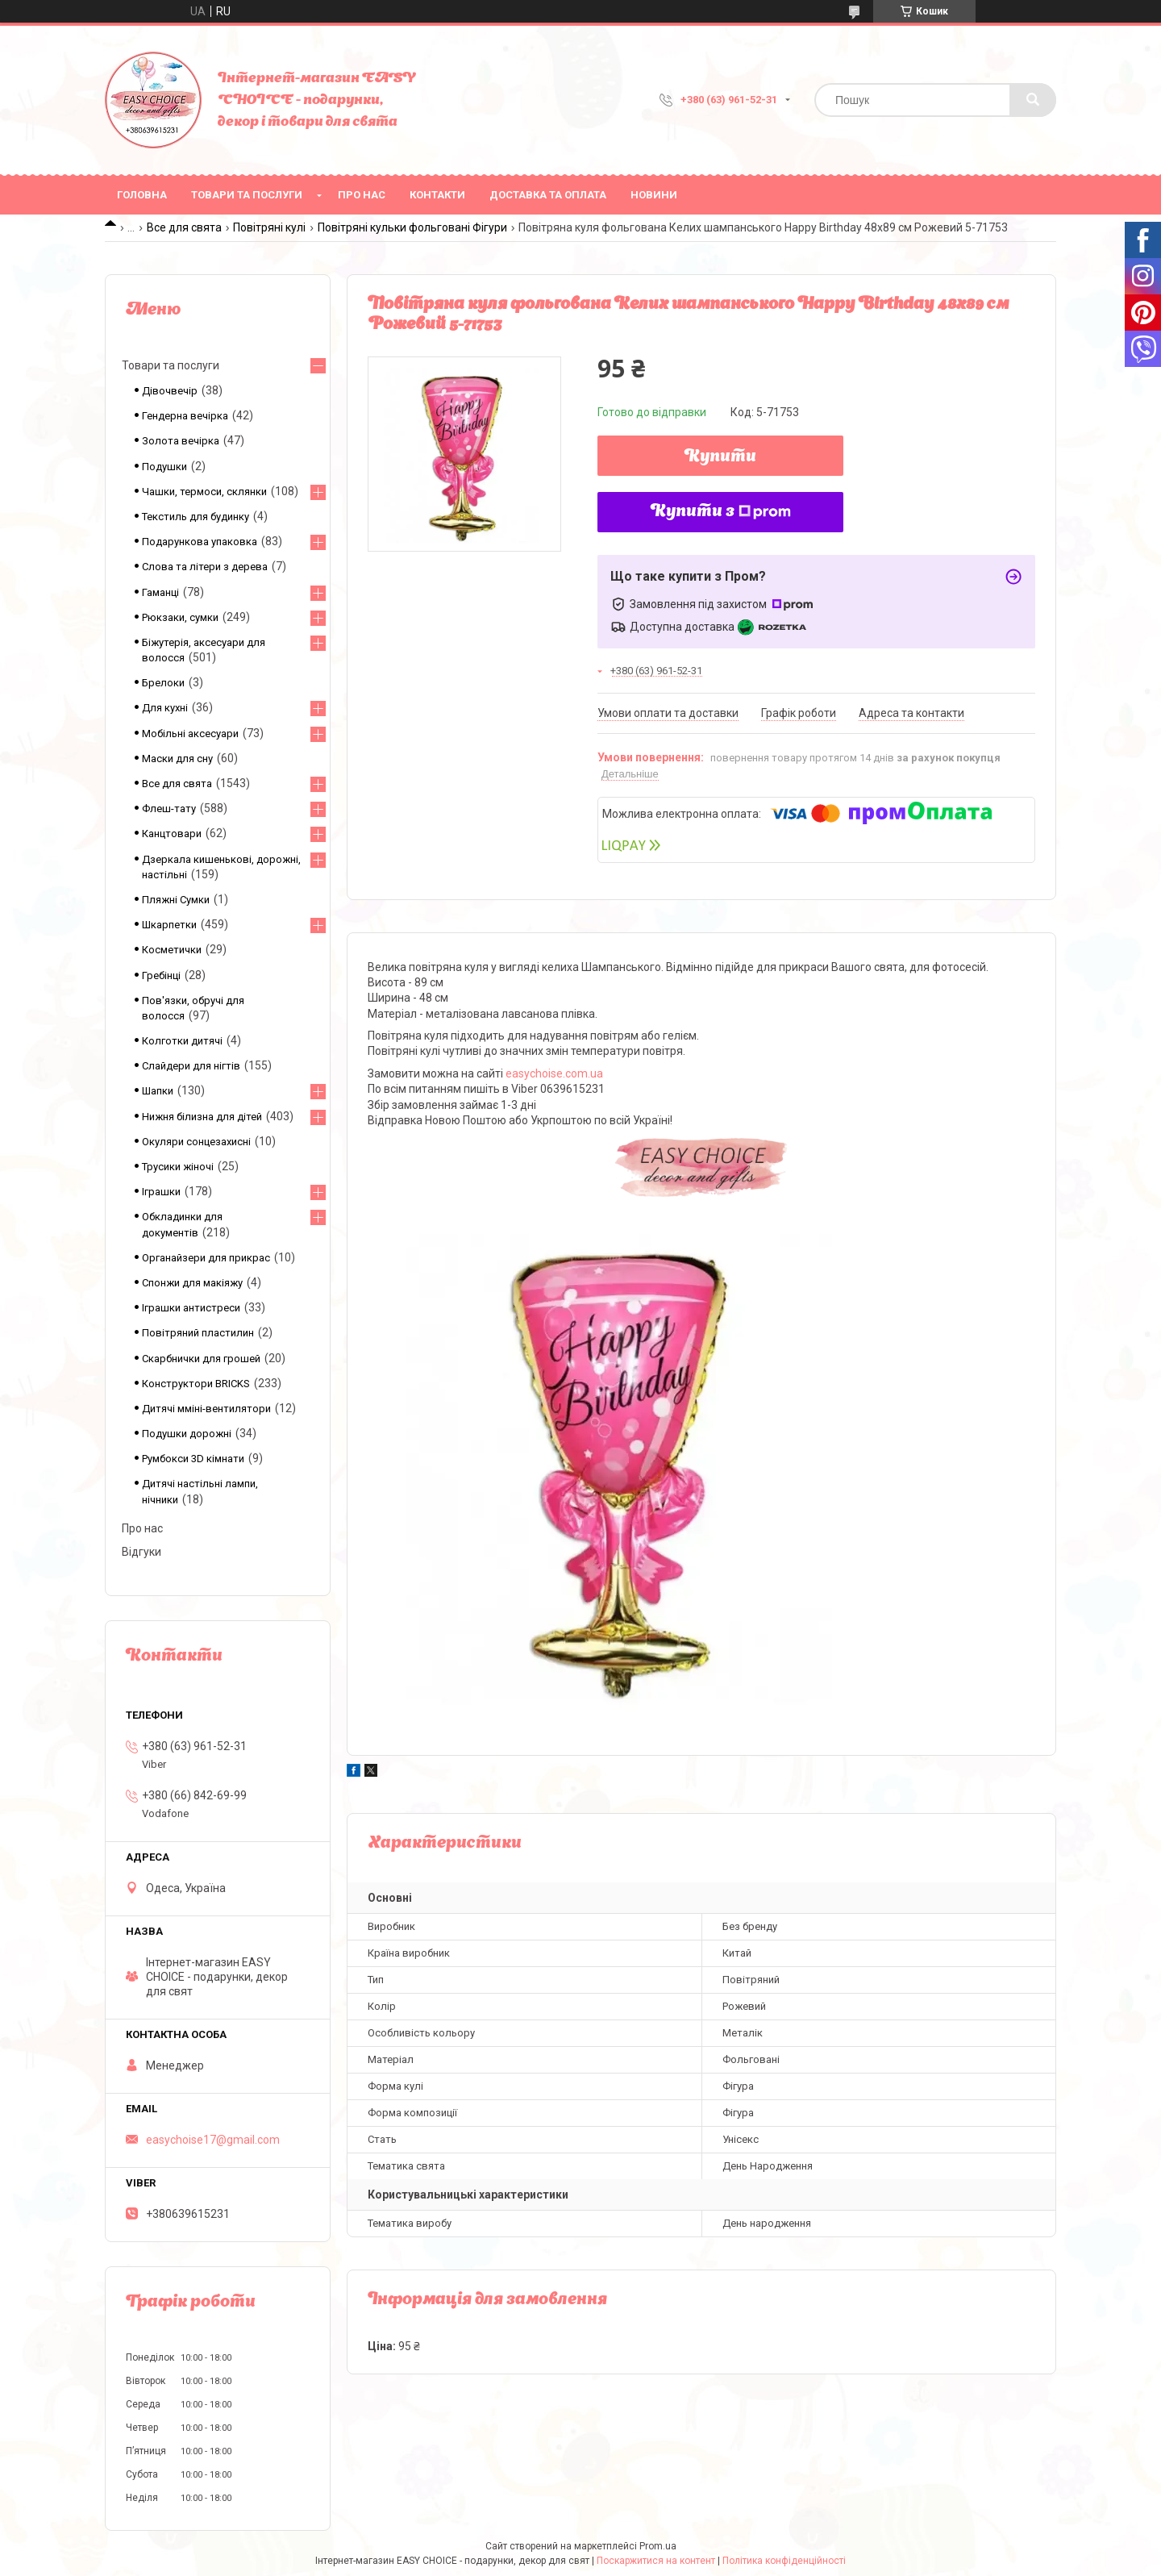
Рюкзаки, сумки (180, 617)
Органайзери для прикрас (206, 1258)
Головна (142, 195)
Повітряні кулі (269, 227)
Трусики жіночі (178, 1167)
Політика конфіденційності (784, 2560)
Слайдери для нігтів (191, 1066)
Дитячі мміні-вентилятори (206, 1409)
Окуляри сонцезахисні (196, 1142)
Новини (653, 195)
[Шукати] (1032, 100)
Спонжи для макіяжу (192, 1283)
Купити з (721, 512)
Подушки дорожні (186, 1434)
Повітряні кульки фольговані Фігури (412, 227)
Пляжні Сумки (176, 900)
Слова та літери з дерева (205, 567)
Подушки (164, 467)
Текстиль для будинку (195, 517)
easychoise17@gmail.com (213, 2139)
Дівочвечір (170, 391)
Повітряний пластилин (198, 1333)
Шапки (157, 1091)
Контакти (437, 195)
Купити (720, 457)
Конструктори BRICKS (196, 1384)
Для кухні (165, 708)
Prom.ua (657, 2546)
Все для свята (184, 227)
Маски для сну (177, 758)
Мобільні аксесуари (190, 733)
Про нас (361, 195)
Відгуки (141, 1551)
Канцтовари (172, 833)
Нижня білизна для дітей (202, 1117)
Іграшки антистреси (191, 1308)
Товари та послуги (246, 195)
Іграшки (161, 1192)
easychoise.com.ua (554, 1073)
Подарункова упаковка (199, 542)
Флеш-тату (169, 808)
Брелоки (163, 683)
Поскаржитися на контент (656, 2560)
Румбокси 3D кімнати (193, 1459)
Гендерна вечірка (185, 416)
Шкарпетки (169, 925)
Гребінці (161, 975)
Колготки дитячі (182, 1041)
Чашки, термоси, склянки (204, 492)
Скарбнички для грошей (201, 1359)
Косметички (172, 950)
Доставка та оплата (547, 195)
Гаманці (160, 592)
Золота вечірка (180, 441)
